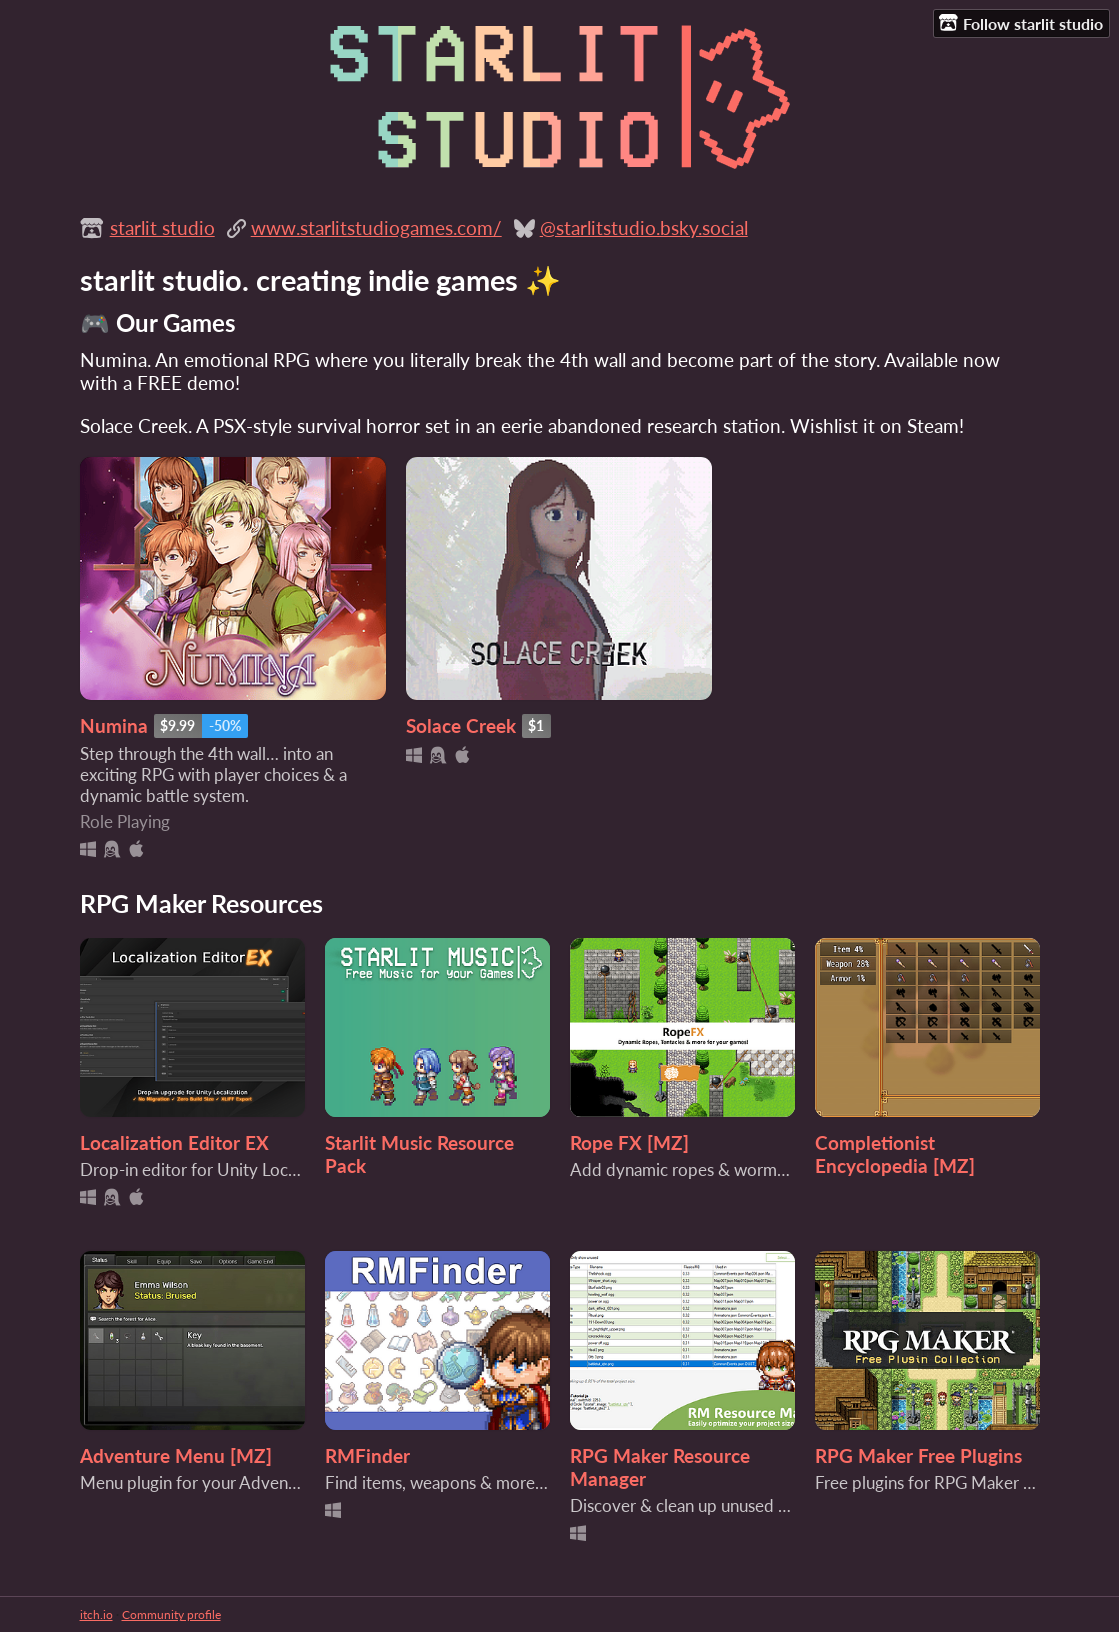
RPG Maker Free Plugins (918, 1455)
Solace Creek (461, 725)
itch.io (96, 1614)
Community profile (171, 1614)
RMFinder (367, 1455)
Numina (114, 725)
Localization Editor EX (174, 1142)
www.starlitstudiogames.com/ (376, 227)
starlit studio (162, 227)
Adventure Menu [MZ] (176, 1455)
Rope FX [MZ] (629, 1142)
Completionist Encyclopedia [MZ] (895, 1154)
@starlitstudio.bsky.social (644, 227)
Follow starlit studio (1021, 23)
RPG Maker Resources (201, 903)
